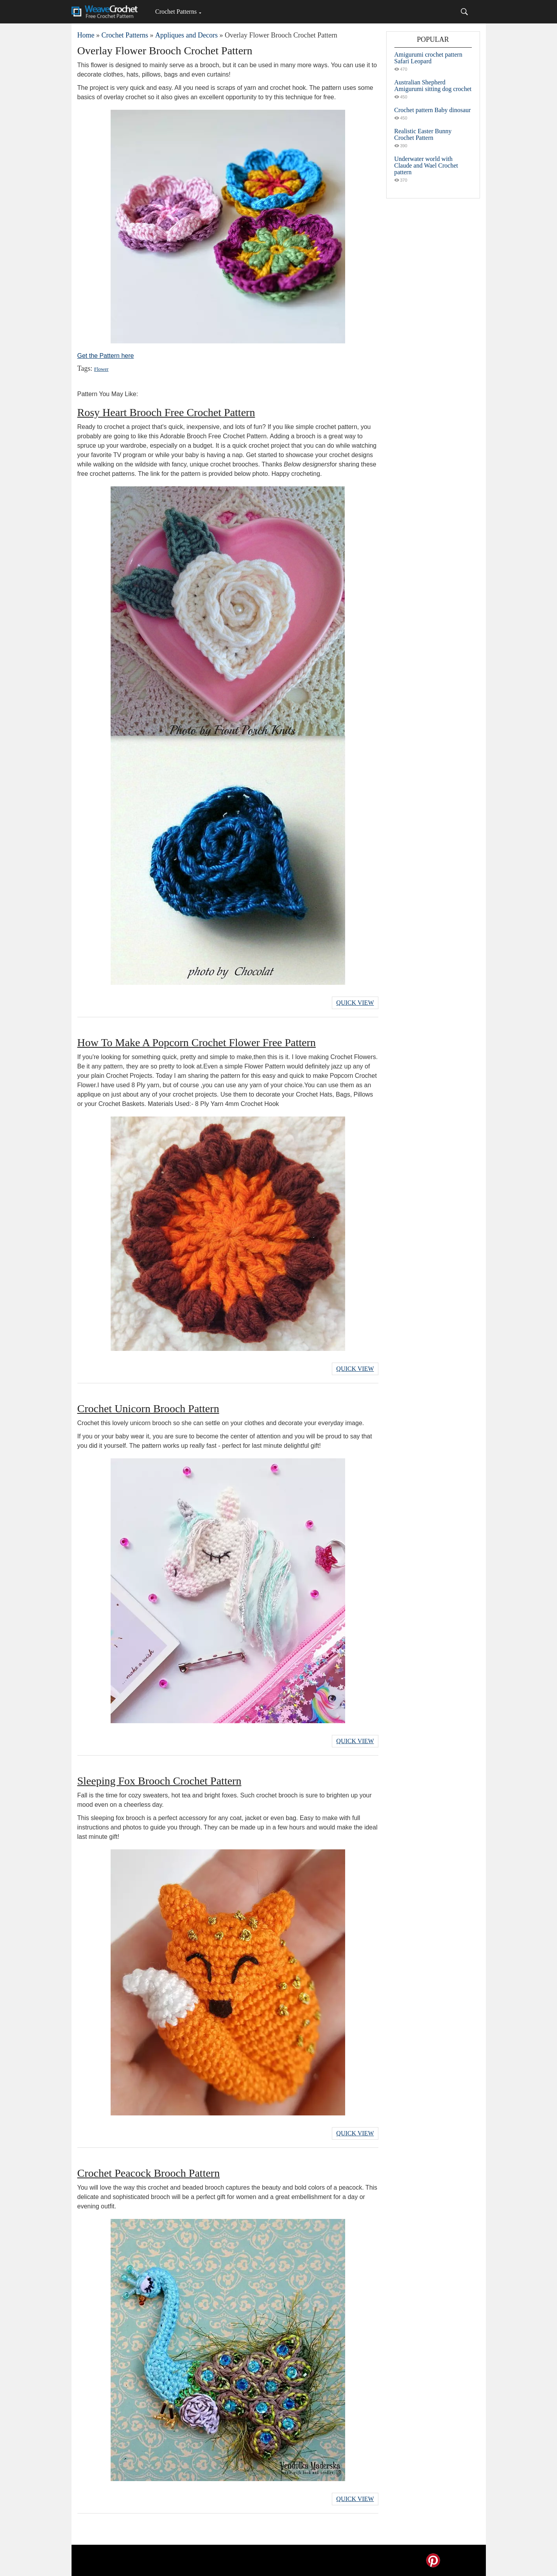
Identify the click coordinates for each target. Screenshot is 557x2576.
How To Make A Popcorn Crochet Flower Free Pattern (196, 1042)
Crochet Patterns (176, 11)
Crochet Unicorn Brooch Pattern (148, 1408)
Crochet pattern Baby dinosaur (432, 110)
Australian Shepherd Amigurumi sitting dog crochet (433, 85)
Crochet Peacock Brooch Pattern (148, 2173)
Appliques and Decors (186, 35)
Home (86, 35)
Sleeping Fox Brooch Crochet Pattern (159, 1781)
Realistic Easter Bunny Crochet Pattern (423, 134)
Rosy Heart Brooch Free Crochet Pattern (166, 412)
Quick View (355, 1002)
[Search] (464, 12)
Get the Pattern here (105, 355)
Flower (101, 369)
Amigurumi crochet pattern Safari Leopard (428, 57)
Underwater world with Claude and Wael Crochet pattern (426, 165)
